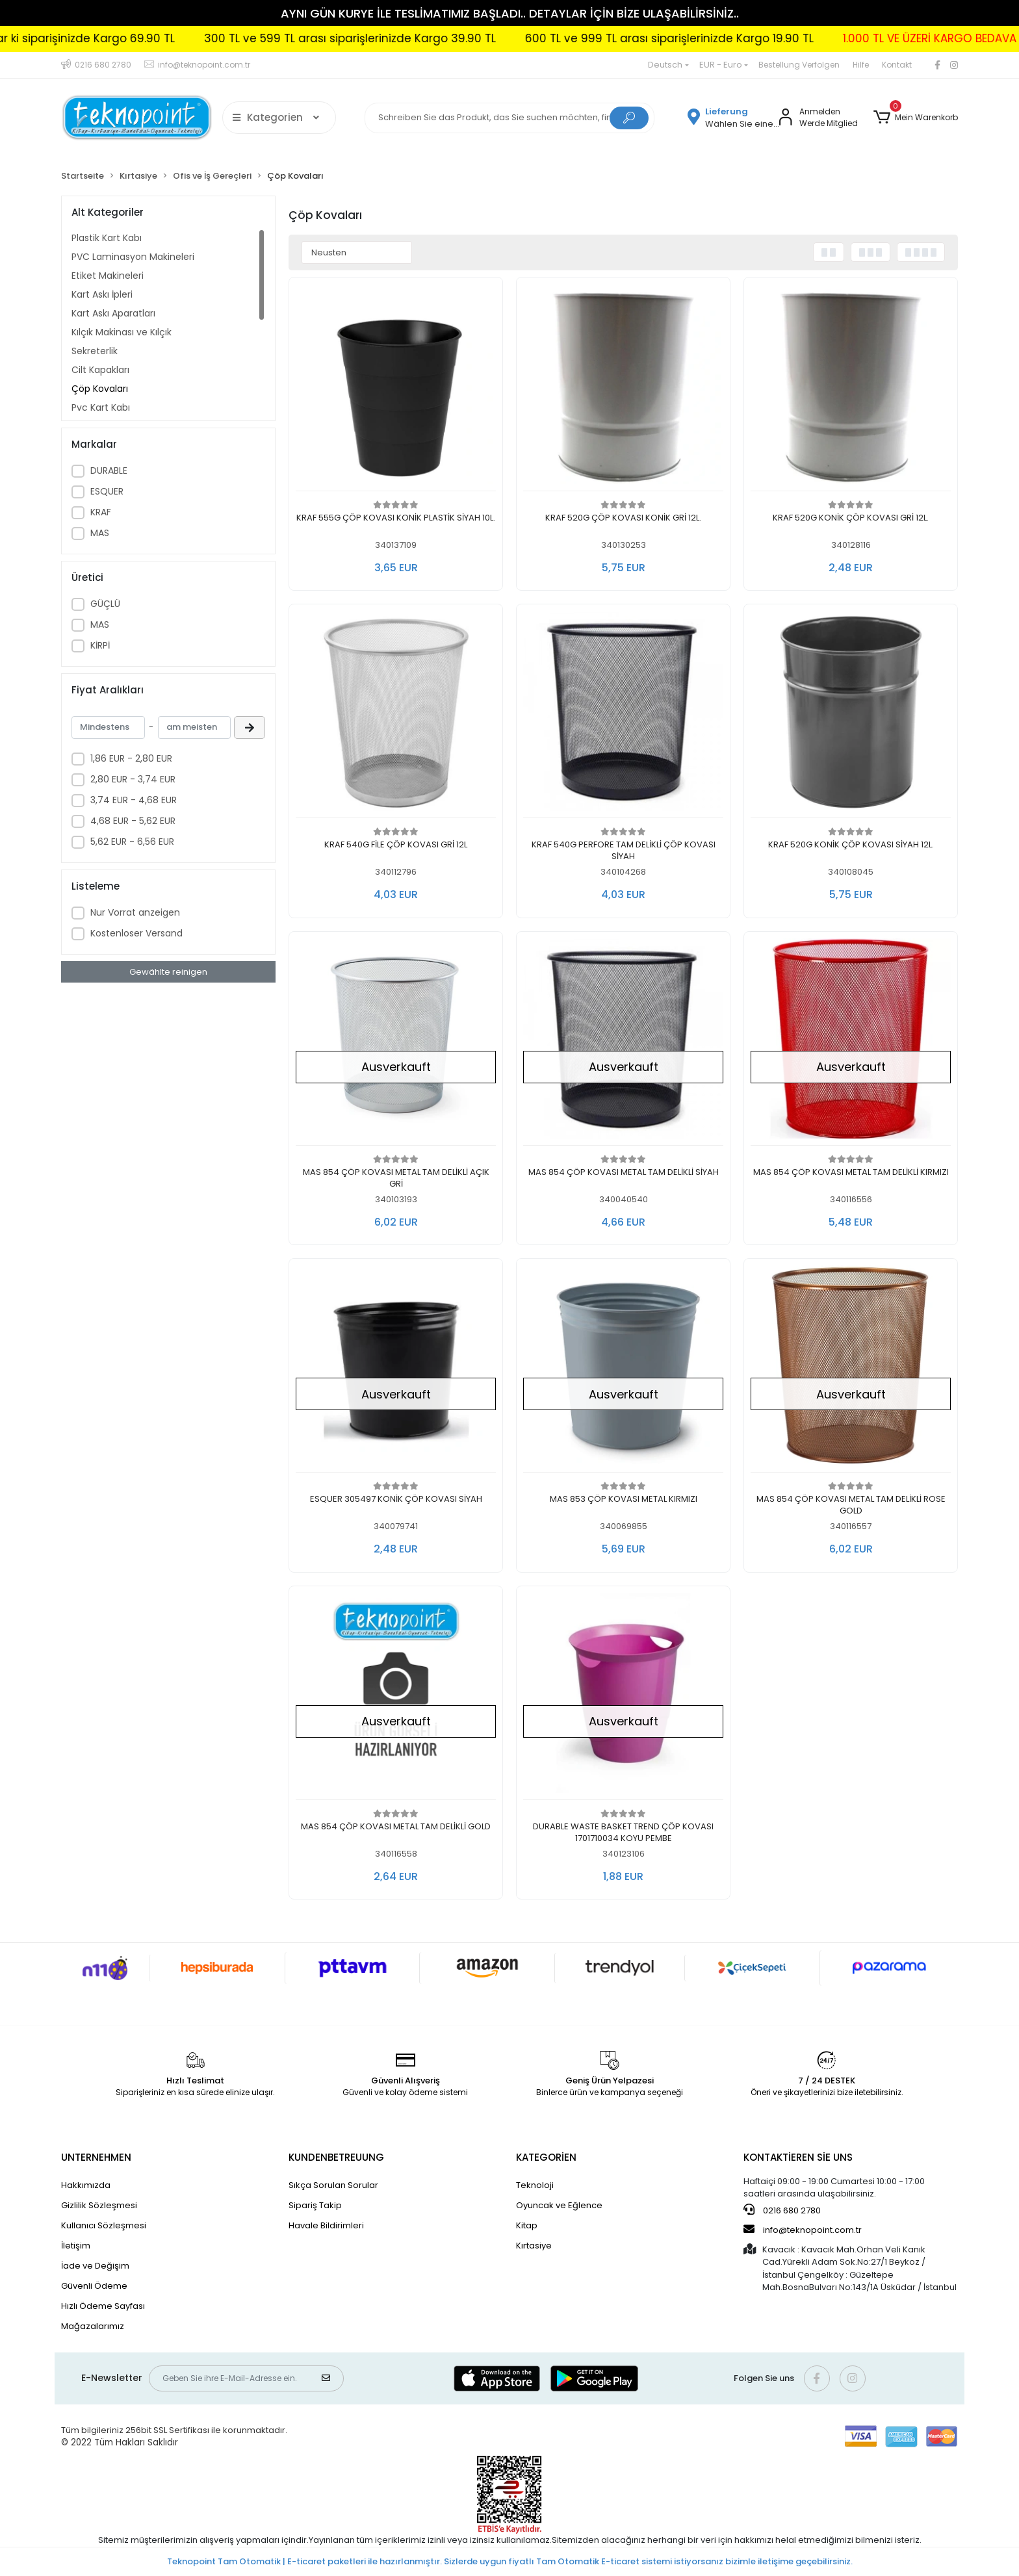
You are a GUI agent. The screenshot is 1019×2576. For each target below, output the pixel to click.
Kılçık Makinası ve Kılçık (121, 332)
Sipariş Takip (315, 2205)
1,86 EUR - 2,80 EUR (131, 758)
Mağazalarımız (92, 2326)
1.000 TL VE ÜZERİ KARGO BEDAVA (556, 38)
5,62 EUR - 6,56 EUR (132, 841)
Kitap (526, 2225)
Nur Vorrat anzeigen (135, 912)
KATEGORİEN (546, 2157)
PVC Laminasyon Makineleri (132, 256)
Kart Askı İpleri (102, 294)
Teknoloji (535, 2185)
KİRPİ (100, 645)
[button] (915, 118)
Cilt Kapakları (100, 369)
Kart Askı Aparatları (113, 313)
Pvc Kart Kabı (100, 407)
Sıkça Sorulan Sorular (333, 2185)
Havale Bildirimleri (326, 2225)
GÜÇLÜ (105, 603)
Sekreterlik (94, 350)
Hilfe (861, 64)
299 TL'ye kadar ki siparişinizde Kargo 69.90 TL (799, 38)
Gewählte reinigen (168, 972)
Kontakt (897, 64)
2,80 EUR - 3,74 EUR (132, 779)
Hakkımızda (85, 2185)
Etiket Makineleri (107, 275)
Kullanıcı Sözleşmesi (103, 2225)
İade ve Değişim (95, 2266)
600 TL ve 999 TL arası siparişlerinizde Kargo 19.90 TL (296, 38)
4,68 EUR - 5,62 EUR (132, 820)
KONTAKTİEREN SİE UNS (798, 2157)
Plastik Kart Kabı (106, 237)
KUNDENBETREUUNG (336, 2157)
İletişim (75, 2245)
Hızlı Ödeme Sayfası (103, 2306)
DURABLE (108, 470)
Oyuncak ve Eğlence (559, 2205)
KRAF (100, 512)
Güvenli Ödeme (94, 2286)
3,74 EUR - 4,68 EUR (133, 799)
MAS (99, 532)
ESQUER (106, 491)
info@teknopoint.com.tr (802, 2229)
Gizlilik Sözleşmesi (99, 2205)
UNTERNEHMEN (96, 2157)
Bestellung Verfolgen (799, 64)
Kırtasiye (534, 2245)
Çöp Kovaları (99, 388)
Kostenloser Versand (136, 933)
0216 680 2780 (782, 2210)
